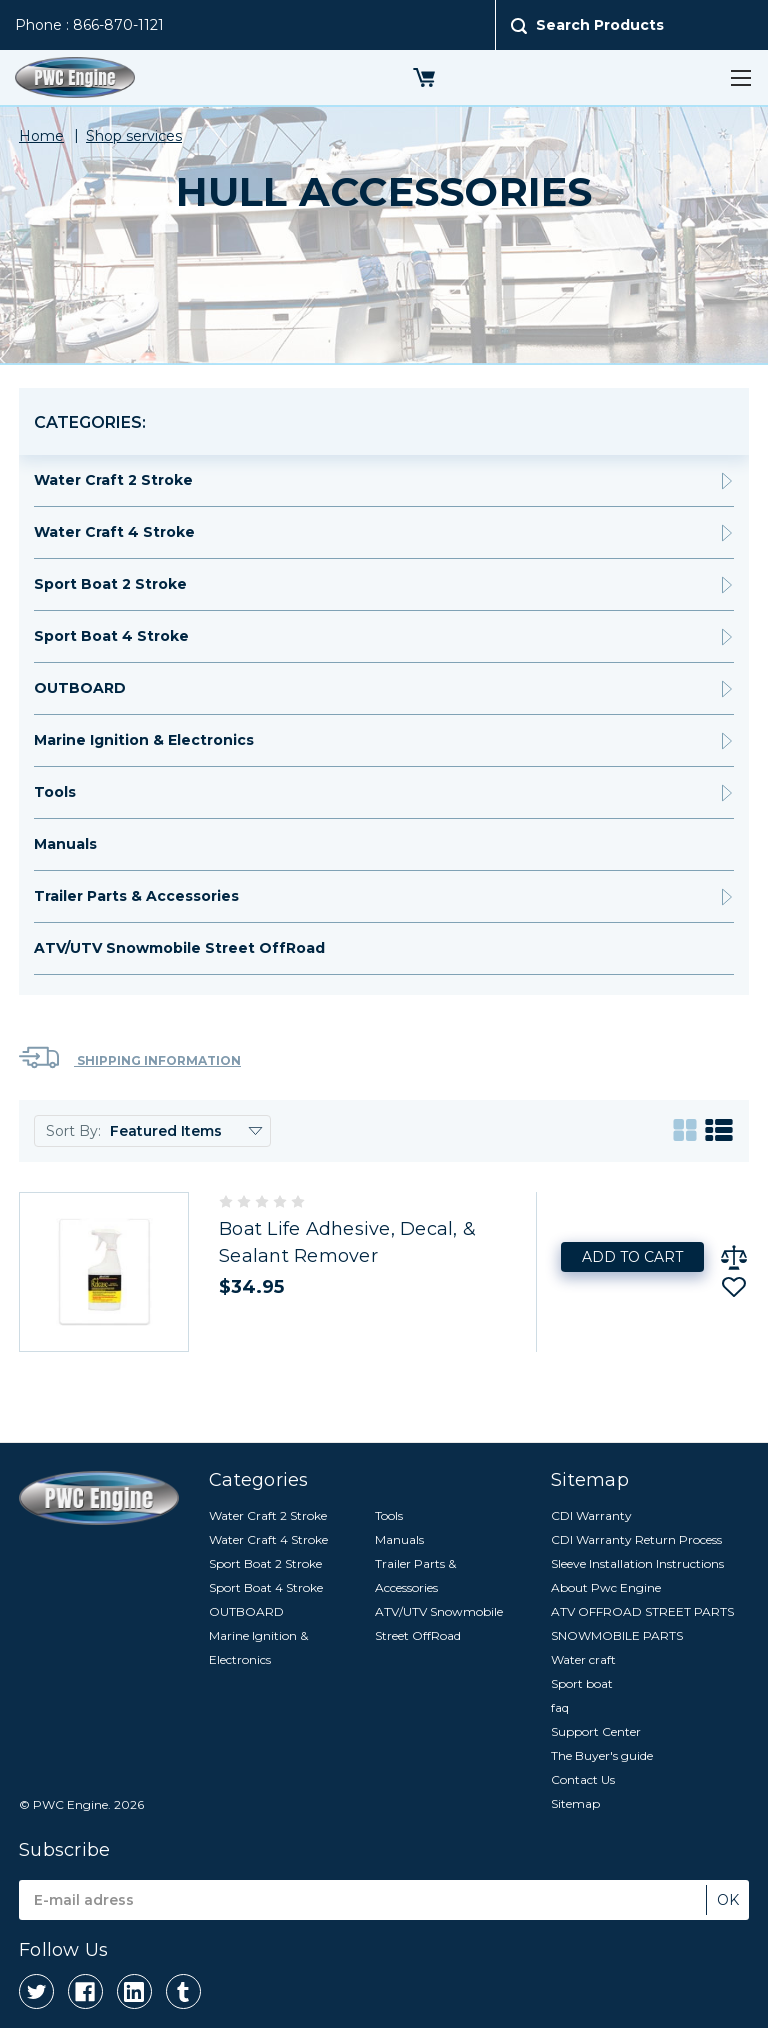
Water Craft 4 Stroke (114, 532)
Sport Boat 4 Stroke (111, 636)
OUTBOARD (80, 688)
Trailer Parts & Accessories (136, 896)
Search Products (600, 25)
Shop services (134, 136)
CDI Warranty (591, 1515)
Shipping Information (130, 1057)
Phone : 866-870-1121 (89, 25)
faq (560, 1707)
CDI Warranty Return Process (636, 1539)
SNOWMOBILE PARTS (617, 1635)
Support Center (596, 1731)
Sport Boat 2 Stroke (110, 584)
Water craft (583, 1659)
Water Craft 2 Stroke (113, 480)
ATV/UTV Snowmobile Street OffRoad (179, 948)
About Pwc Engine (606, 1587)
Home (41, 136)
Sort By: (73, 1131)
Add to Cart (632, 1257)
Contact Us (583, 1779)
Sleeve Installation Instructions (637, 1563)
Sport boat (582, 1683)
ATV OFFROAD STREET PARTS (642, 1611)
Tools (55, 792)
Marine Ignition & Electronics (144, 740)
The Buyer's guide (602, 1755)
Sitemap (575, 1803)
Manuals (65, 844)
